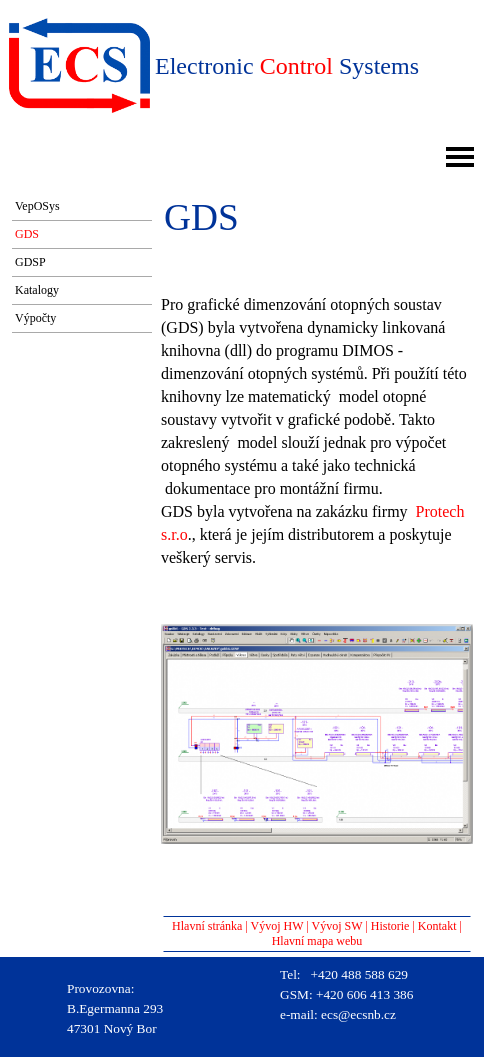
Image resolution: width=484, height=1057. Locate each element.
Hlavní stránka (207, 926)
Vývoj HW (277, 926)
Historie (390, 926)
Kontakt (437, 926)
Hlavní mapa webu (317, 941)
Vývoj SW (337, 926)
